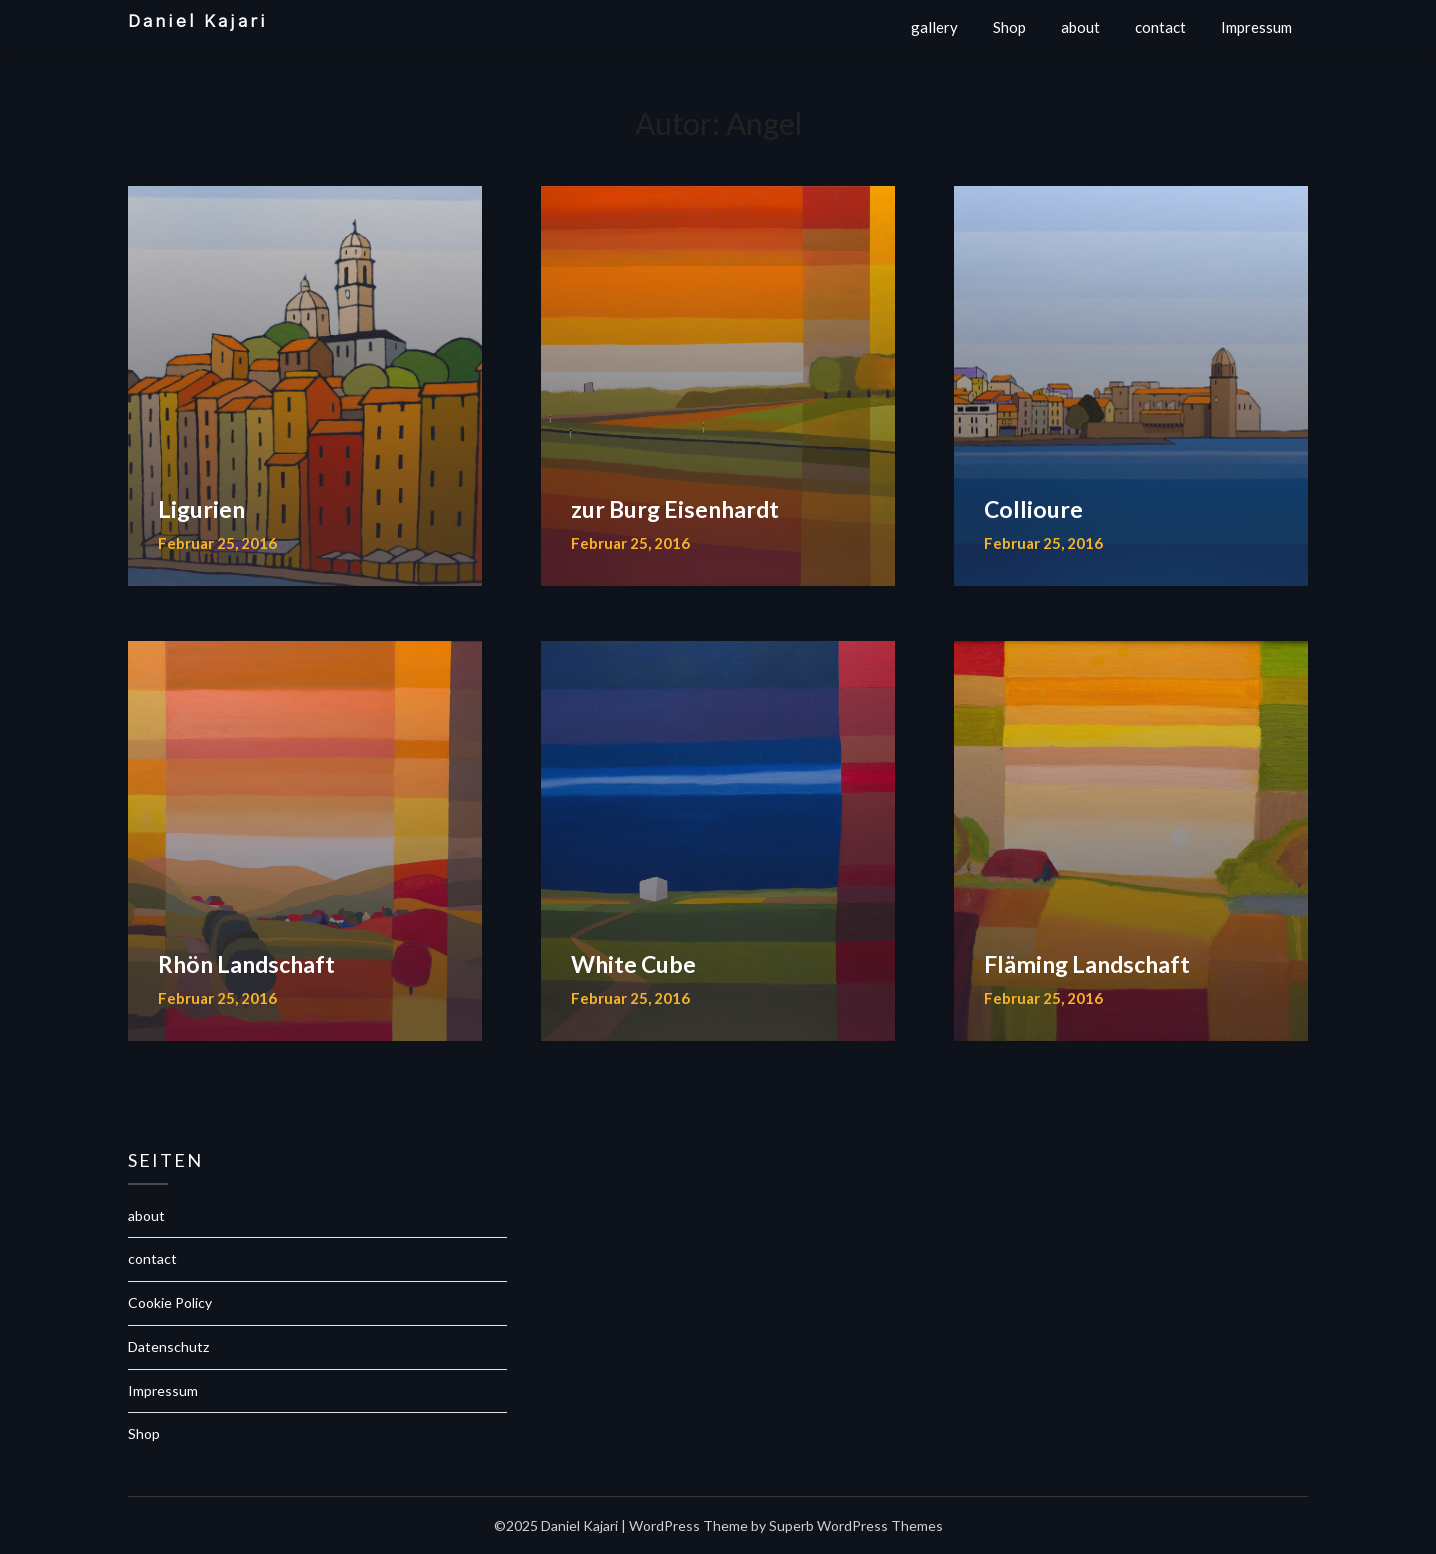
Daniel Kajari (198, 21)
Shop (1009, 27)
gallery (934, 27)
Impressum (1256, 27)
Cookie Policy (170, 1302)
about (1080, 27)
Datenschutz (168, 1346)
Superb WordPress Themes (856, 1525)
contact (1160, 27)
